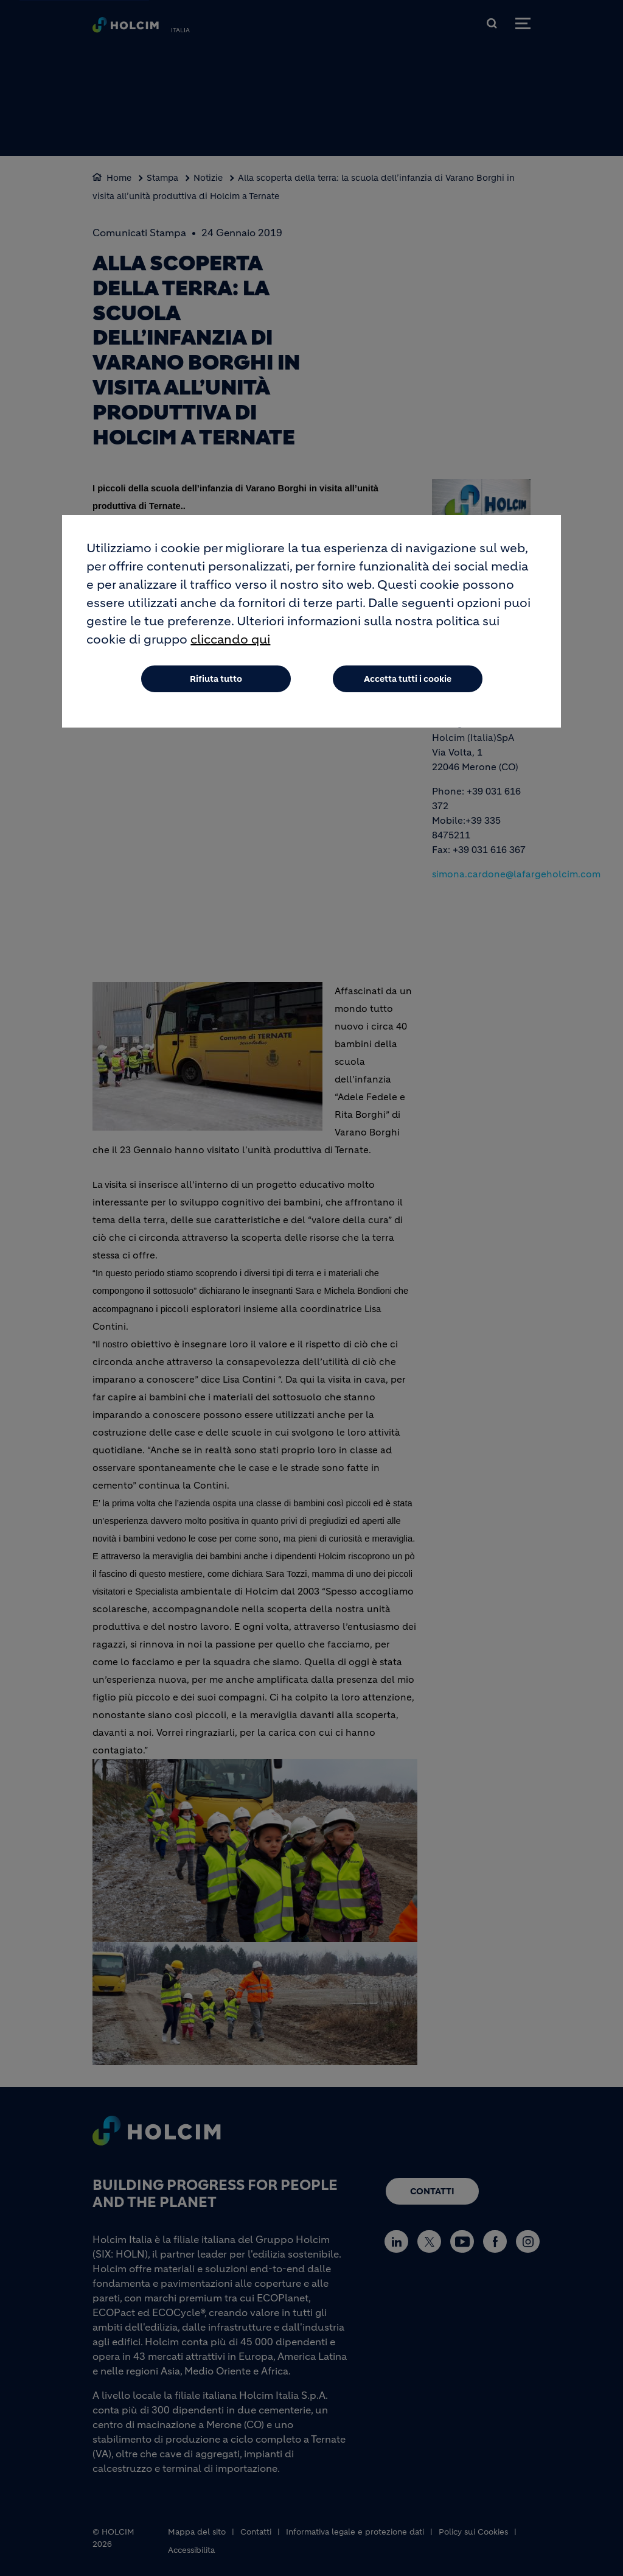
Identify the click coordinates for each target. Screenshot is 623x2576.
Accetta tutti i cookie (407, 678)
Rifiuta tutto (216, 678)
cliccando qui (230, 639)
